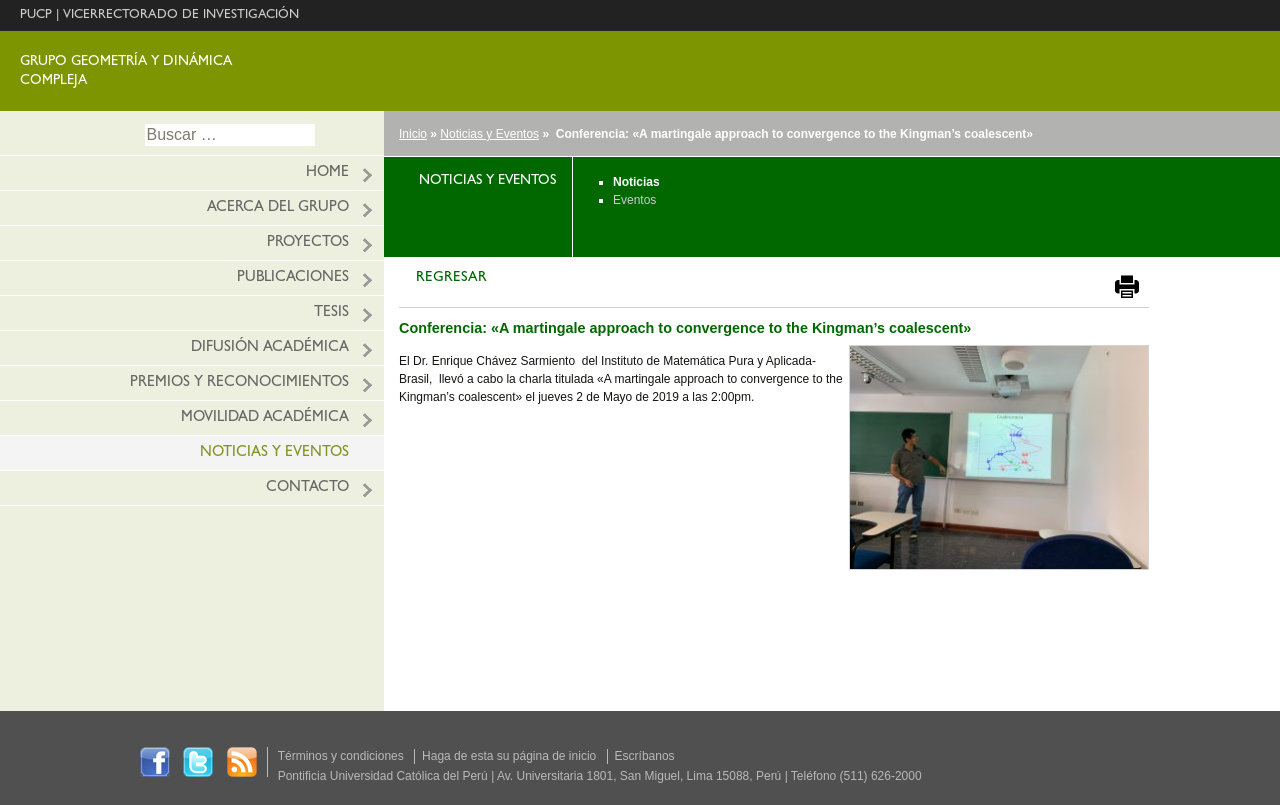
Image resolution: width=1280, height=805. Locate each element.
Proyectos (308, 243)
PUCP (36, 15)
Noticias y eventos (274, 453)
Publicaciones (293, 278)
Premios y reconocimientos (239, 383)
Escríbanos (645, 756)
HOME (327, 173)
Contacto (307, 488)
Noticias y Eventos (489, 134)
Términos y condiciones (341, 756)
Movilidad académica (265, 418)
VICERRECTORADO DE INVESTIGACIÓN (181, 15)
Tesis (331, 313)
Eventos (634, 200)
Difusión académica (270, 348)
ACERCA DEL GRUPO (278, 208)
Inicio (413, 134)
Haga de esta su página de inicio (509, 756)
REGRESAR (451, 278)
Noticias (636, 182)
